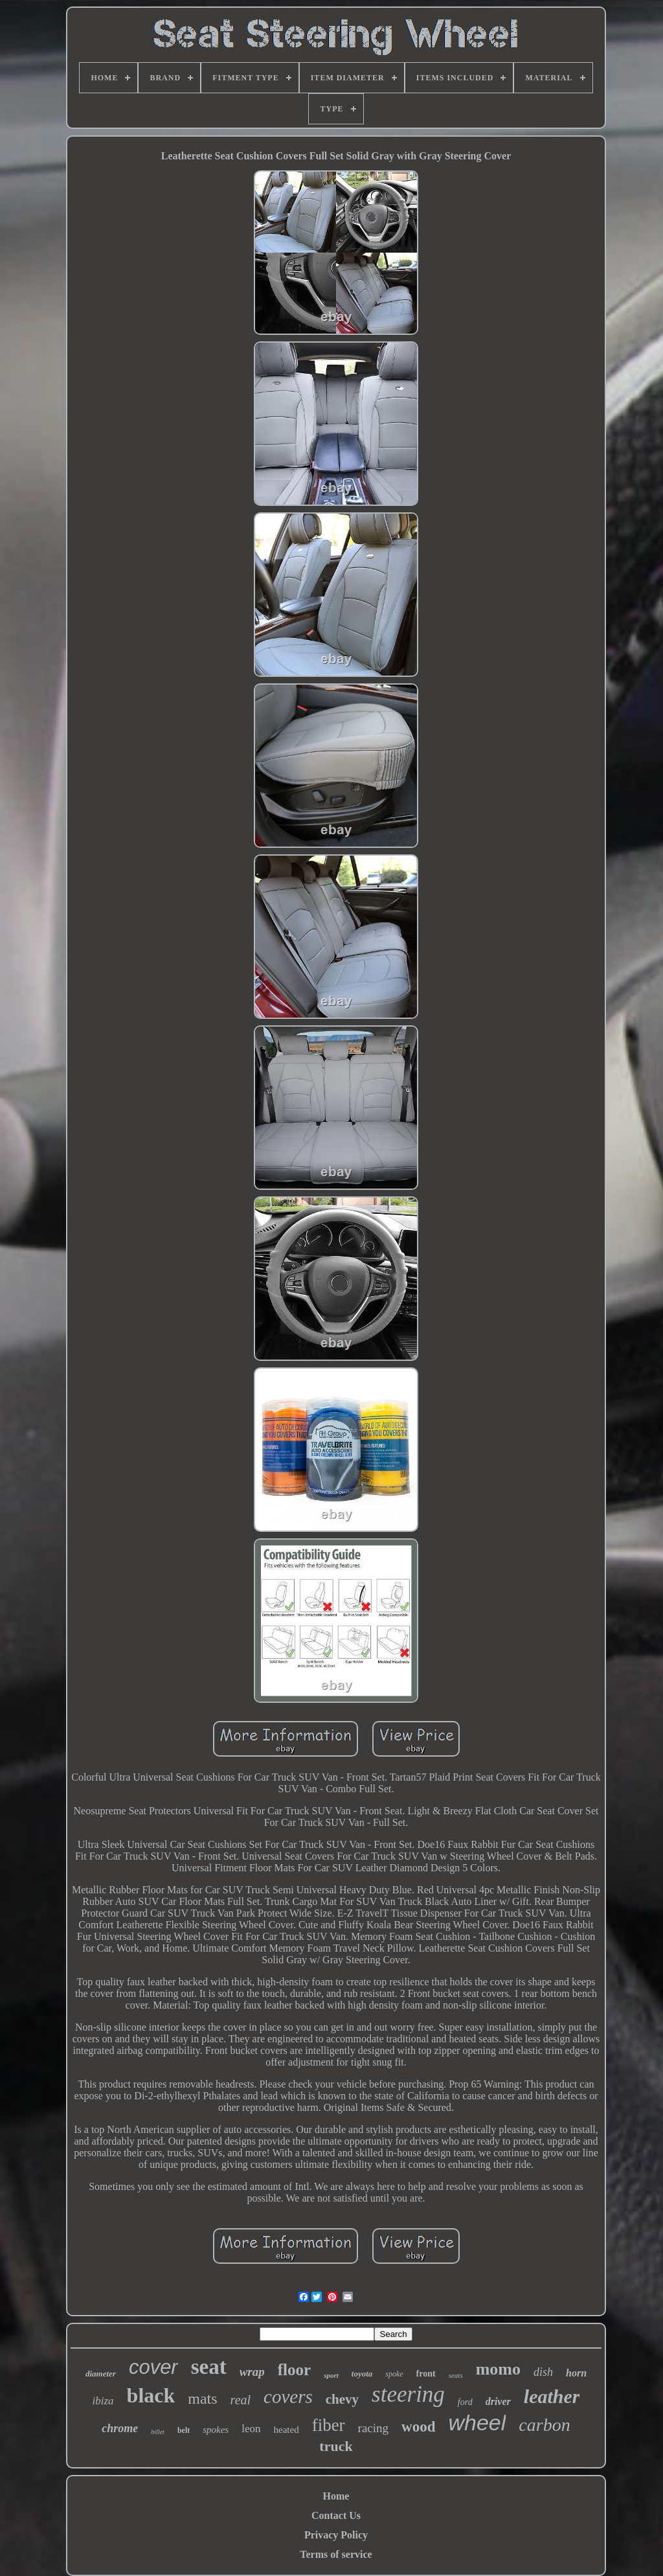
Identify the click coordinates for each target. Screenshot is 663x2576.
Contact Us (336, 2515)
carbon (544, 2425)
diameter (100, 2373)
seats (456, 2375)
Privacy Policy (336, 2534)
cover (153, 2367)
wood (418, 2427)
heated (286, 2429)
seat (209, 2366)
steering (408, 2394)
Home (336, 2496)
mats (202, 2398)
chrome (120, 2428)
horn (576, 2372)
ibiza (103, 2401)
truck (335, 2446)
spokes (216, 2429)
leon (251, 2428)
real (240, 2400)
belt (183, 2430)
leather (552, 2396)
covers (288, 2396)
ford (465, 2402)
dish (543, 2371)
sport (331, 2375)
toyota (362, 2373)
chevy (342, 2399)
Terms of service (336, 2554)
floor (294, 2369)
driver (498, 2401)
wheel (477, 2422)
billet (157, 2431)
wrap (252, 2371)
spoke (394, 2373)
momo (498, 2369)
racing (373, 2428)
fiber (328, 2425)
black (151, 2395)
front (426, 2373)
